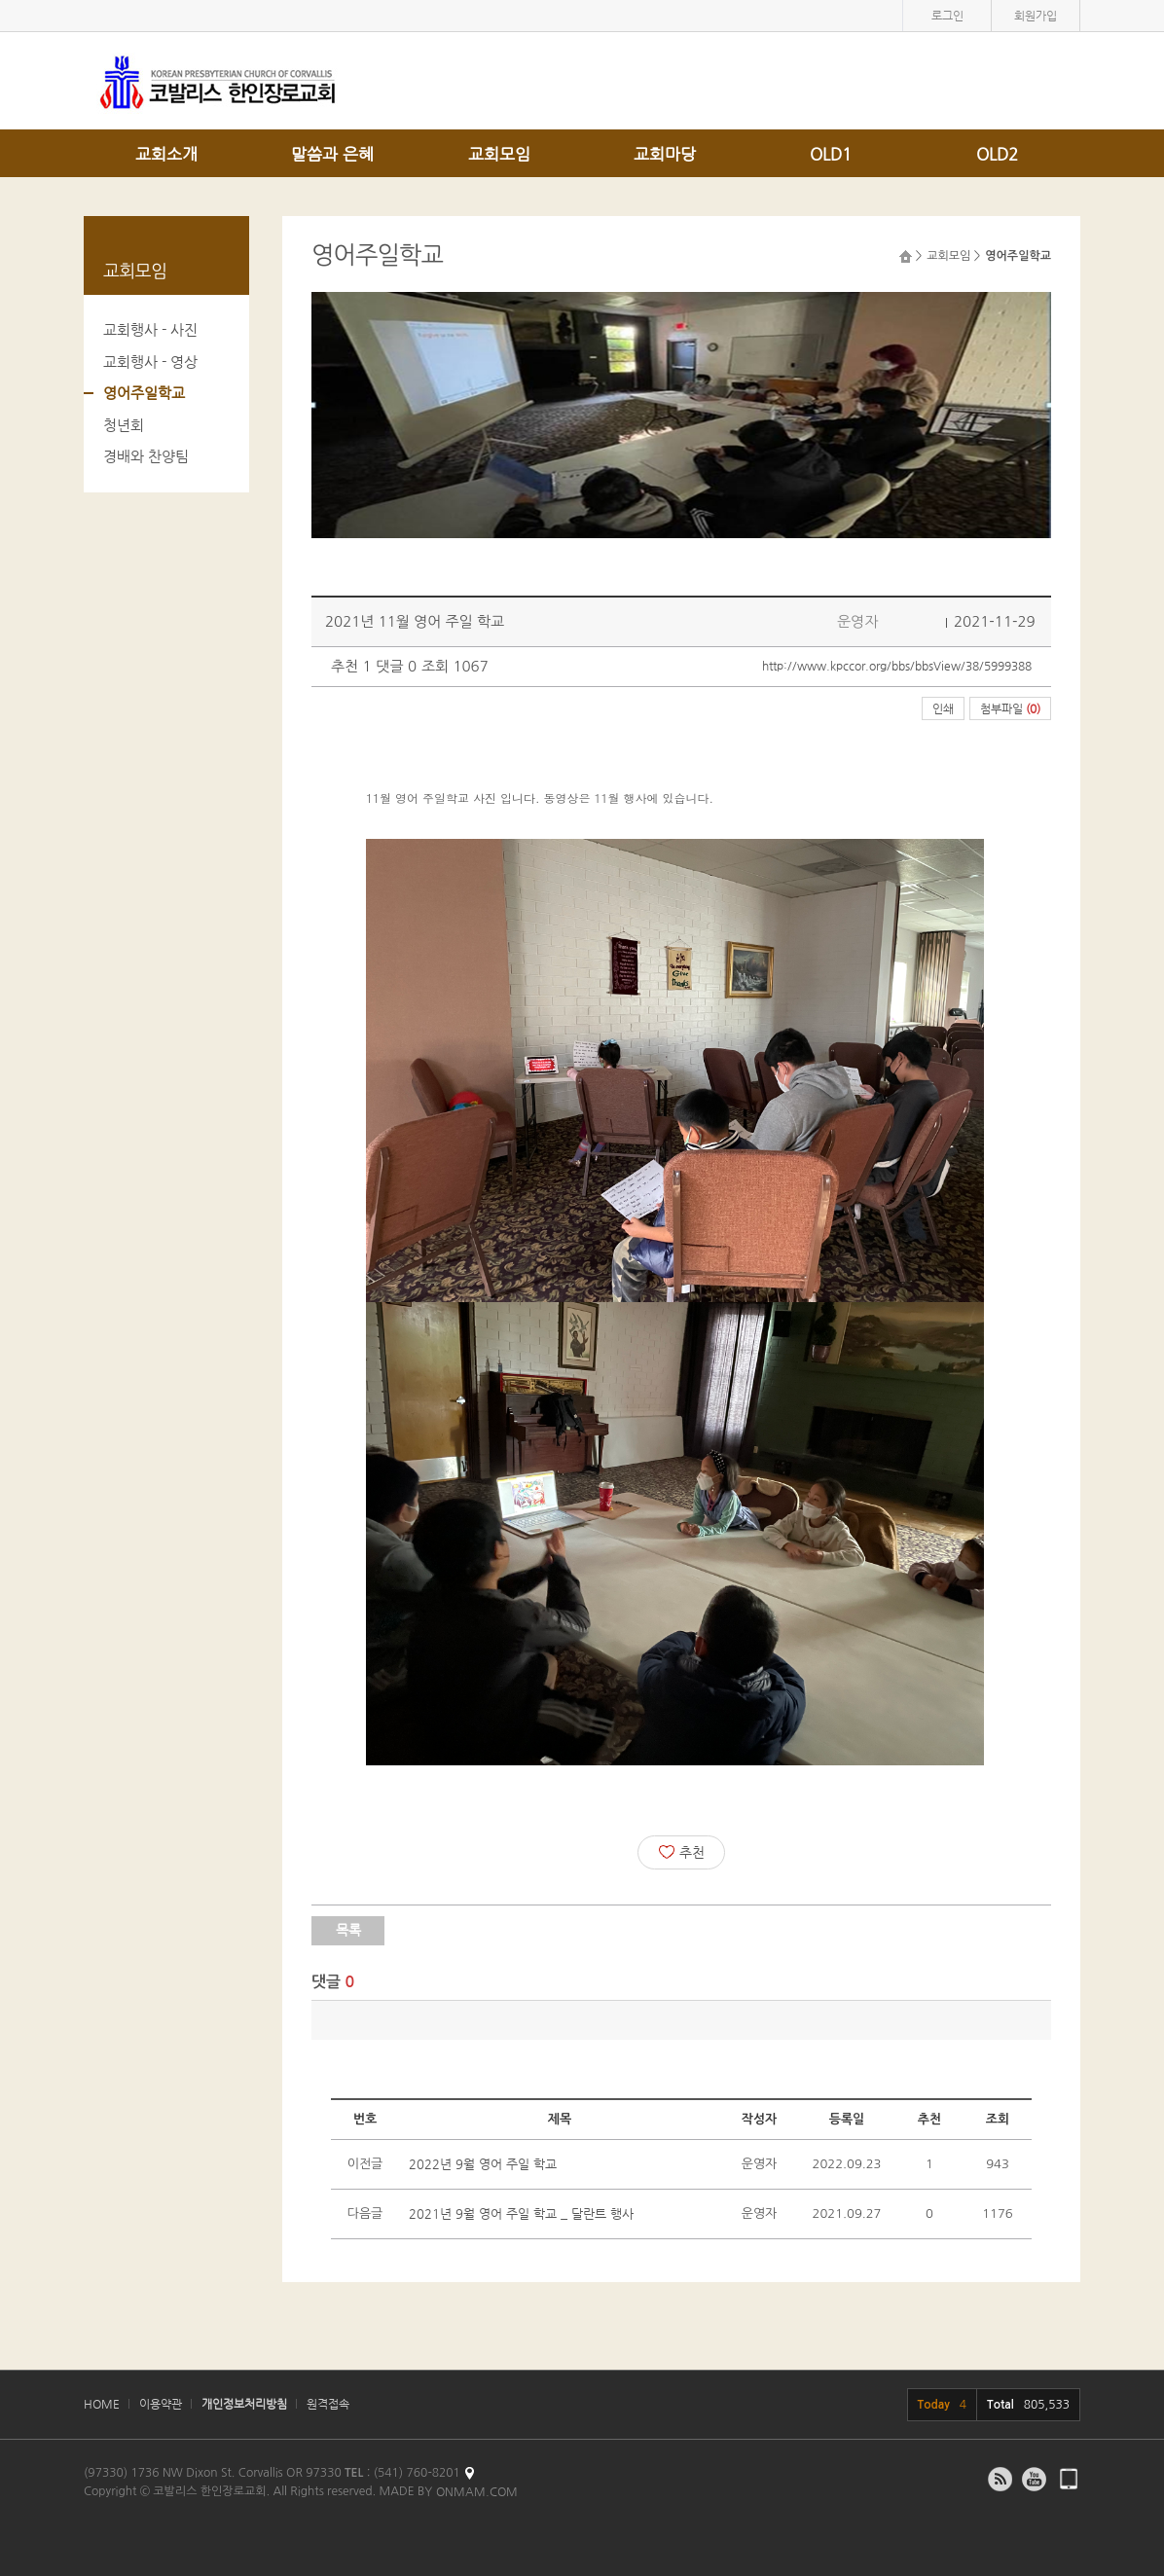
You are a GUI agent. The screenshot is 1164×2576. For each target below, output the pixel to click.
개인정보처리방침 (244, 2404)
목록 (348, 1930)
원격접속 (328, 2404)
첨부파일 (1010, 708)
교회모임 (499, 153)
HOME (102, 2404)
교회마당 (665, 153)
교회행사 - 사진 (150, 329)
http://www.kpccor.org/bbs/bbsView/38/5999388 (897, 665)
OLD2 (997, 153)
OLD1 (831, 153)
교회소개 (166, 153)
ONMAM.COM (477, 2491)
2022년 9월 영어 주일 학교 (483, 2164)
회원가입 (1035, 15)
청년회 (123, 425)
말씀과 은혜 (332, 153)
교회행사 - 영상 (150, 361)
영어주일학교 (144, 392)
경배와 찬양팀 (146, 456)
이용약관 (160, 2404)
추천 (682, 1852)
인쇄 (943, 708)
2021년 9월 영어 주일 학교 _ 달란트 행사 (521, 2213)
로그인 (947, 15)
